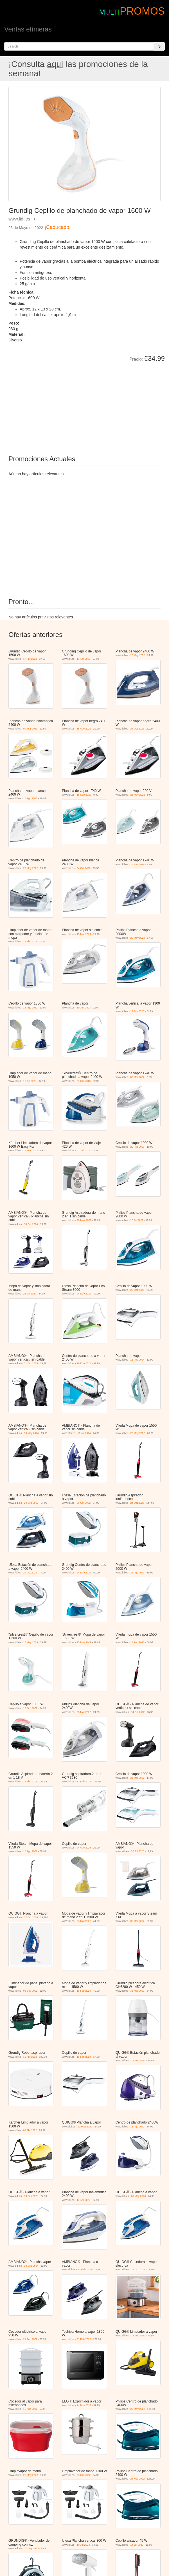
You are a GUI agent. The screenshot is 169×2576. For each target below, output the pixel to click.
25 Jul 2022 (136, 1220)
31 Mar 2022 (137, 1777)
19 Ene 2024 (137, 864)
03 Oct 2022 (84, 2475)
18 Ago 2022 (84, 728)
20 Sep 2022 (31, 1502)
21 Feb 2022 (30, 2339)
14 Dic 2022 (138, 1712)
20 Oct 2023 (137, 1290)
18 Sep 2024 (31, 2265)
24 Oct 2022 (137, 728)
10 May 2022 (85, 2126)
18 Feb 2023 (31, 2196)
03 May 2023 (138, 2196)
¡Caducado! (57, 227)
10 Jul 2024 (84, 1433)
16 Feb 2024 (137, 1359)
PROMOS (142, 11)
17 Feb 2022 (137, 1642)
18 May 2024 (31, 1433)
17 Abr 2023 (30, 658)
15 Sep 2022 (84, 794)
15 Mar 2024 (84, 934)
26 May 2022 (137, 655)
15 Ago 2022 (30, 2409)
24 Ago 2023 (137, 1572)
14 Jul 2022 (136, 2544)
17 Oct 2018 (31, 1917)
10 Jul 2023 (30, 1081)
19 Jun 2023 (84, 1007)
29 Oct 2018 (84, 1081)
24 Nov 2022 (84, 1293)
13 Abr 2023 (30, 2056)
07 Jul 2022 (83, 1150)
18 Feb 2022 (138, 2060)
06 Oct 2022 (84, 1502)
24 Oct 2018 (138, 2269)
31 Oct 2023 (31, 1363)
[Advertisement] (71, 404)
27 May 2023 (31, 2548)
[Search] (159, 46)
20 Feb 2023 (137, 1146)
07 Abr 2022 (30, 2130)
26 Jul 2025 (137, 1851)
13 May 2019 (30, 1642)
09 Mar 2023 (30, 728)
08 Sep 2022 (30, 1990)
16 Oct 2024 (31, 1224)
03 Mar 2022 (137, 1077)
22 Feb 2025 (85, 2269)
